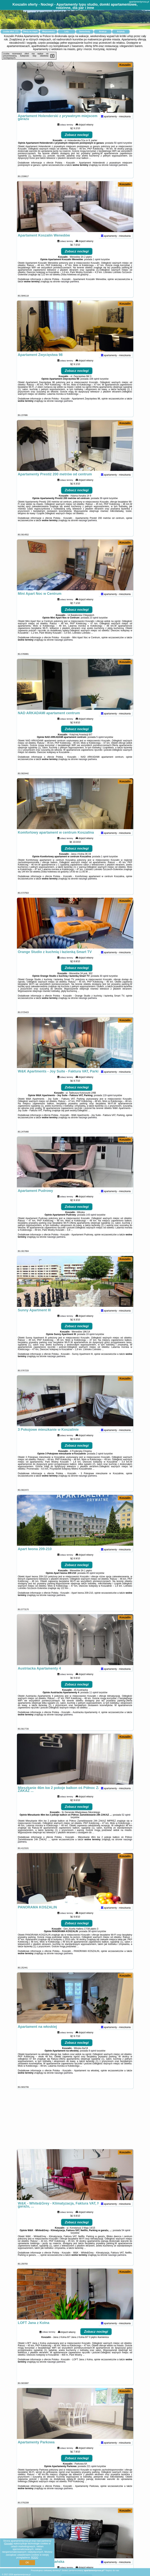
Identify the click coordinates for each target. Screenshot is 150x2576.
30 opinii (104, 983)
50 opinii (118, 150)
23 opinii (93, 625)
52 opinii (126, 1822)
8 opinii (92, 2058)
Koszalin (125, 64)
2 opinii (99, 1461)
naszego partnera (118, 172)
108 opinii (94, 386)
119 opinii (108, 1102)
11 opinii (93, 1699)
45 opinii (90, 1580)
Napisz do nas (112, 2570)
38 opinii (92, 1938)
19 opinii (90, 1341)
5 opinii (100, 744)
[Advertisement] (75, 2121)
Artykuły (121, 31)
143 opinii (91, 1222)
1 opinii (96, 266)
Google (8, 2543)
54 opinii (126, 2237)
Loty (66, 31)
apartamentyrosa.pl (139, 1)
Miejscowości (48, 31)
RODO (34, 2557)
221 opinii (91, 2473)
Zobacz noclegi (77, 142)
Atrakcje (102, 31)
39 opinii (104, 505)
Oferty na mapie (30, 31)
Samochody (84, 31)
